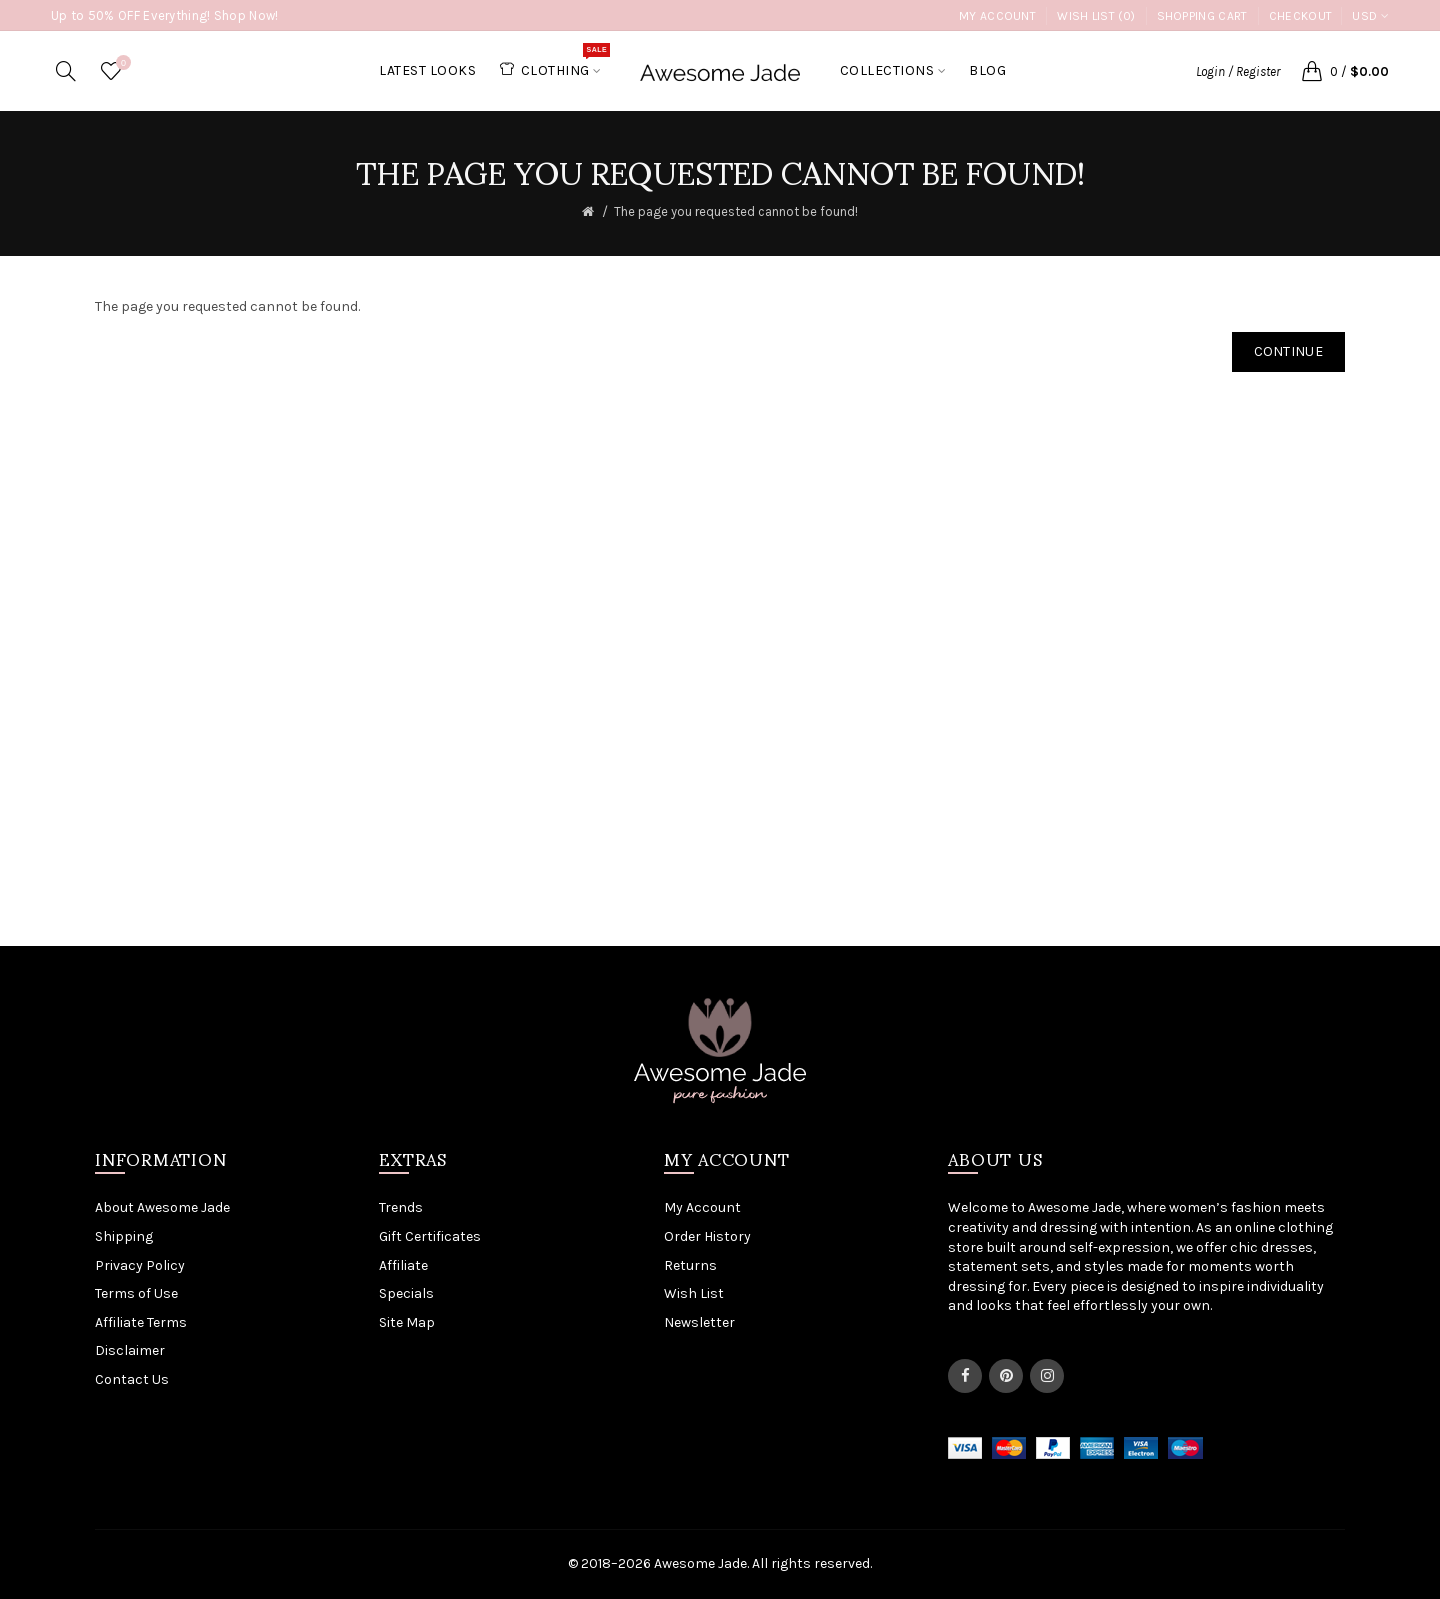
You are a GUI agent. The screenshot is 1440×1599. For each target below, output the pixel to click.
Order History (707, 1236)
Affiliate (403, 1265)
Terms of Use (136, 1293)
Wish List (694, 1293)
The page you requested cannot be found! (736, 211)
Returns (690, 1265)
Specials (406, 1293)
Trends (401, 1207)
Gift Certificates (430, 1236)
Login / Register (1238, 71)
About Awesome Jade (162, 1207)
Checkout (1300, 16)
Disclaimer (130, 1350)
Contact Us (132, 1379)
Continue (1288, 351)
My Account (997, 16)
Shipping (124, 1236)
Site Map (407, 1322)
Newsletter (699, 1322)
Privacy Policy (140, 1265)
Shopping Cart (1202, 16)
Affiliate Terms (141, 1322)
